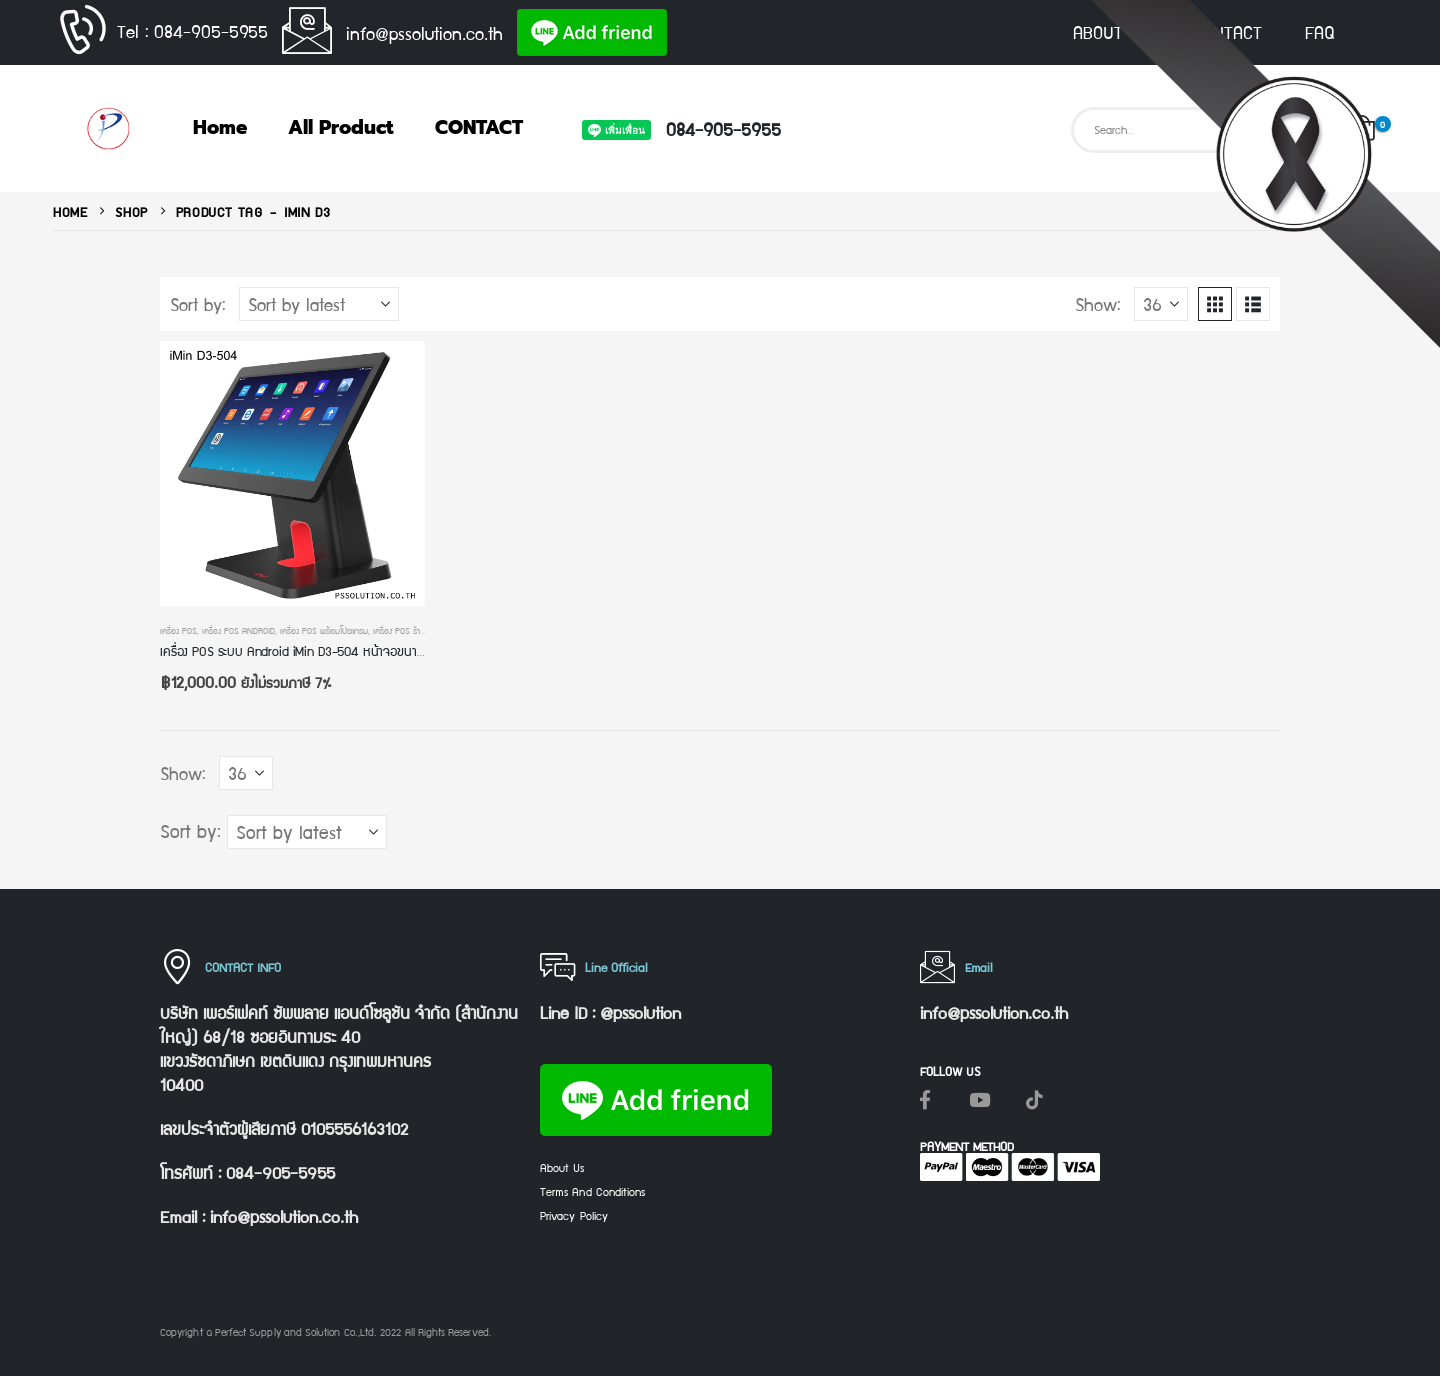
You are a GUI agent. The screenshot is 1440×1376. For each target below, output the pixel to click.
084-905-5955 (723, 128)
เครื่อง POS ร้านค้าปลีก (410, 630)
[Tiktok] (1035, 1099)
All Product (341, 127)
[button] (1215, 304)
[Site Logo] (108, 128)
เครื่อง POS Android (238, 630)
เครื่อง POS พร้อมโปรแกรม (324, 630)
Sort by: (198, 304)
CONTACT (1227, 32)
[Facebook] (925, 1099)
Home (220, 127)
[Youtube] (980, 1099)
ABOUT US (1111, 32)
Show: (1098, 304)
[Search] (1302, 130)
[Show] (1161, 304)
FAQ (1320, 32)
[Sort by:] (319, 304)
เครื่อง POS (178, 630)
